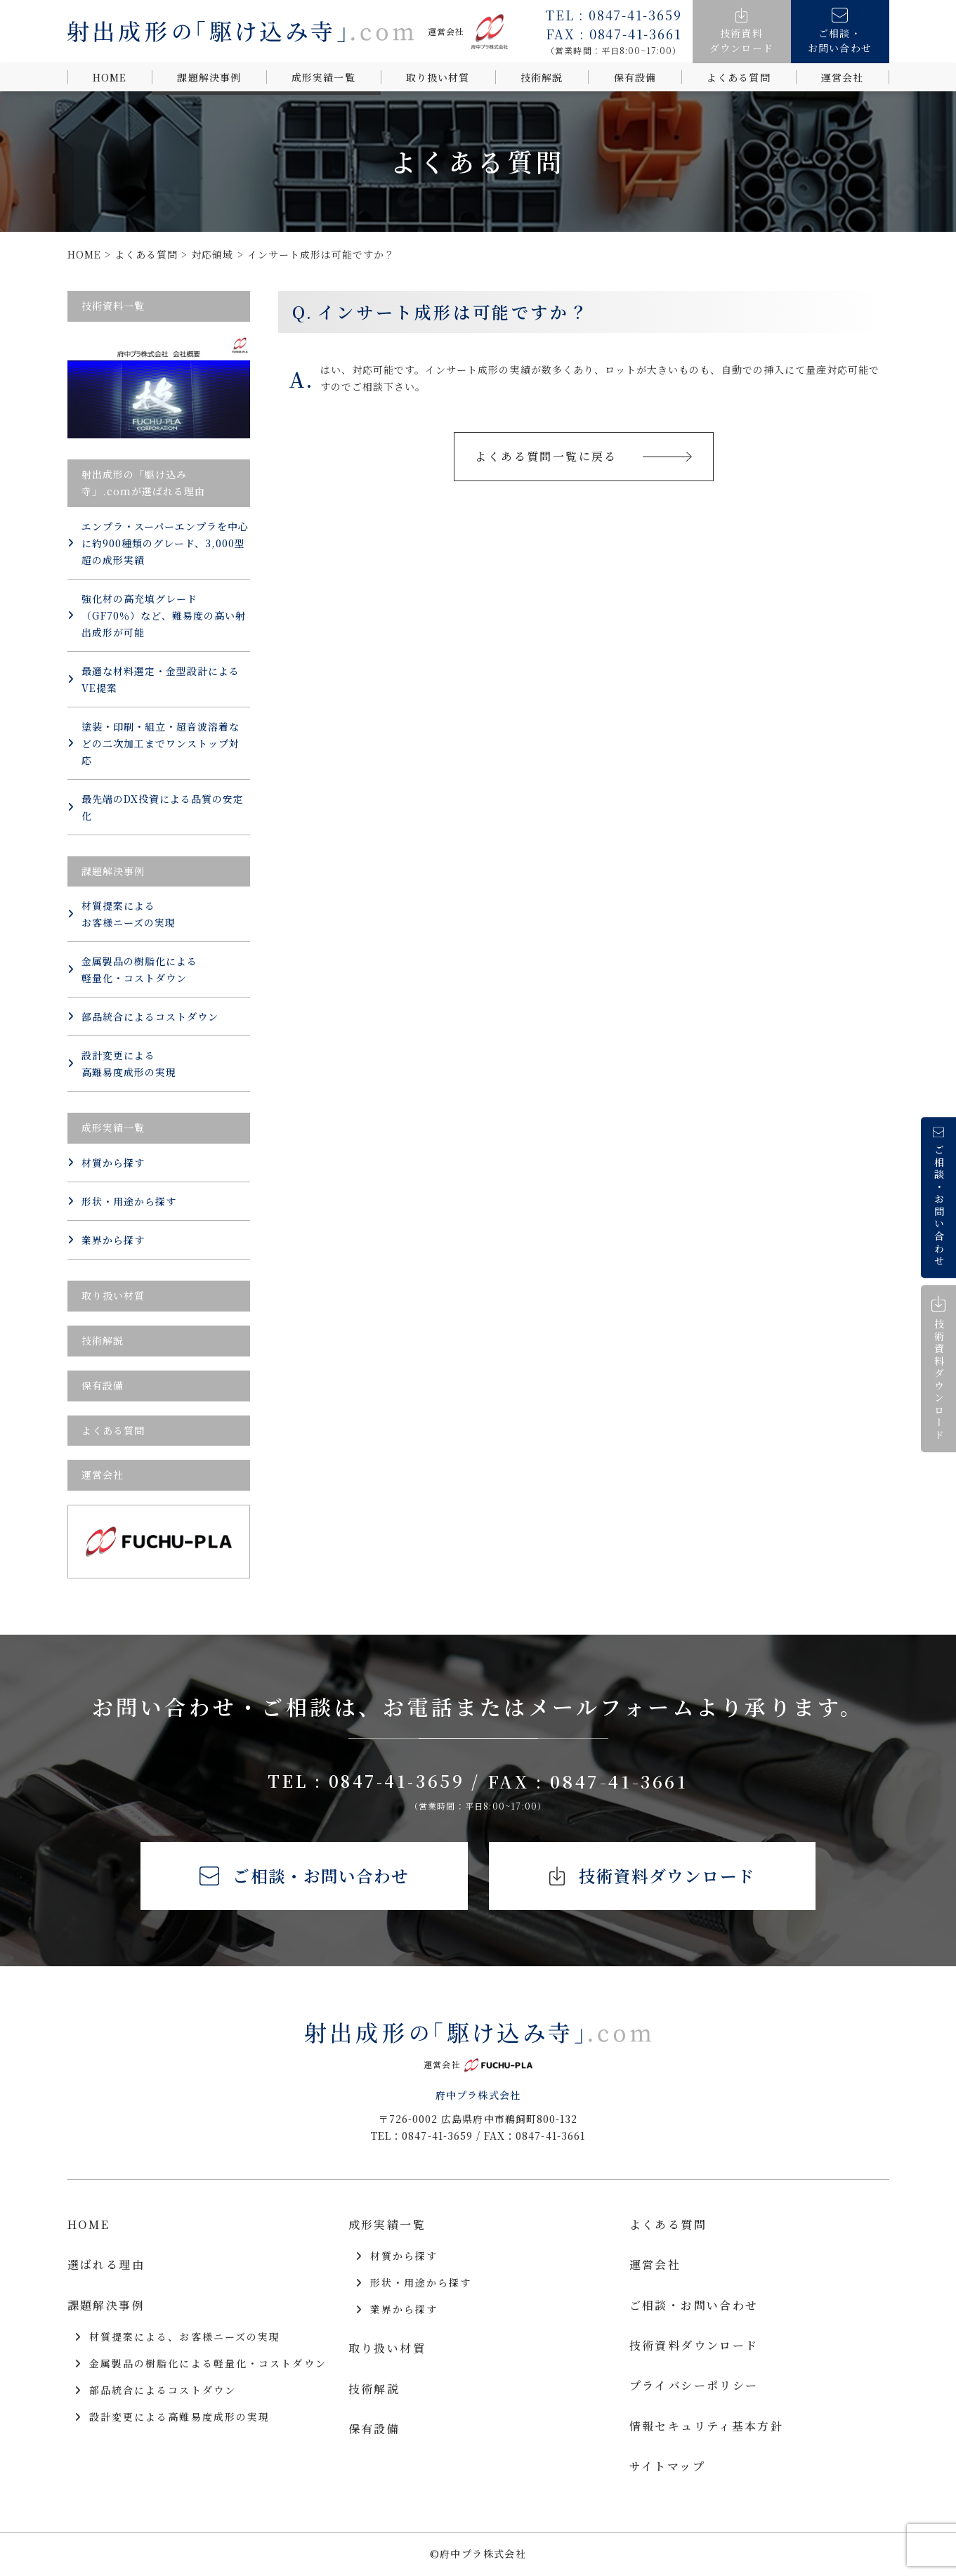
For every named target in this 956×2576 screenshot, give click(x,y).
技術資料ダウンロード (654, 1876)
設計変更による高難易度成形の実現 (172, 2419)
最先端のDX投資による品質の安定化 (155, 807)
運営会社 (842, 77)
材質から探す (106, 1163)
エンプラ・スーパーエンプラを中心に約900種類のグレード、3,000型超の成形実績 (158, 543)
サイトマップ (667, 2468)
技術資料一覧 (113, 306)
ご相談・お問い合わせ (302, 1876)
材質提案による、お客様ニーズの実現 (177, 2339)
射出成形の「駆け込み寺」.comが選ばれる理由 (143, 482)
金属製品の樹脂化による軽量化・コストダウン (200, 2365)
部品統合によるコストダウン (143, 1016)
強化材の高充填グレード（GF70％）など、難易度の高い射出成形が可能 (157, 615)
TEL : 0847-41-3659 (374, 1781)
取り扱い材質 (437, 77)
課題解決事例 (208, 77)
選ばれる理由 (106, 2266)
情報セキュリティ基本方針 (706, 2427)
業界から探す (106, 1240)
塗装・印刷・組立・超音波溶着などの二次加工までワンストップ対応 (153, 743)
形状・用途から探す (122, 1201)
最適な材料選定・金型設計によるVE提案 (153, 679)
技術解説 (541, 77)
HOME (109, 77)
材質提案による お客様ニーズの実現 (121, 913)
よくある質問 (738, 77)
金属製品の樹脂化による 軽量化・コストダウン (132, 969)
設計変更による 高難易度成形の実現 (122, 1063)
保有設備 (635, 77)
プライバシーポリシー (694, 2387)
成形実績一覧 (323, 77)
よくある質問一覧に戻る (584, 456)
